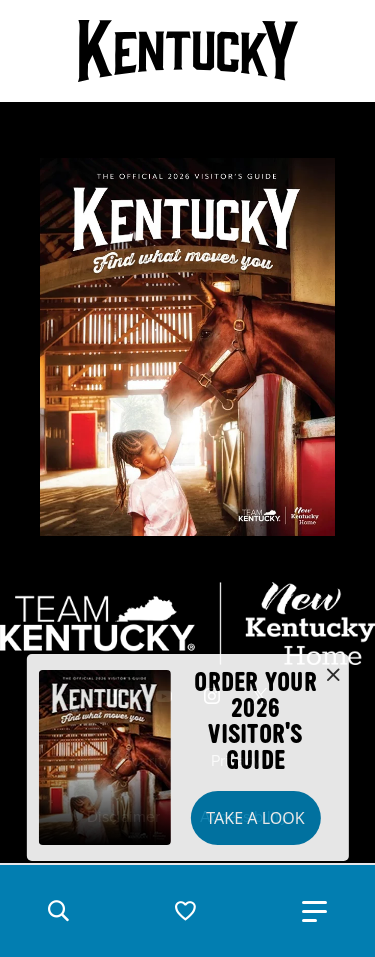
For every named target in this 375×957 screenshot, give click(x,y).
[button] (58, 911)
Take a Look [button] (255, 818)
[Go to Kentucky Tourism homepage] (188, 51)
